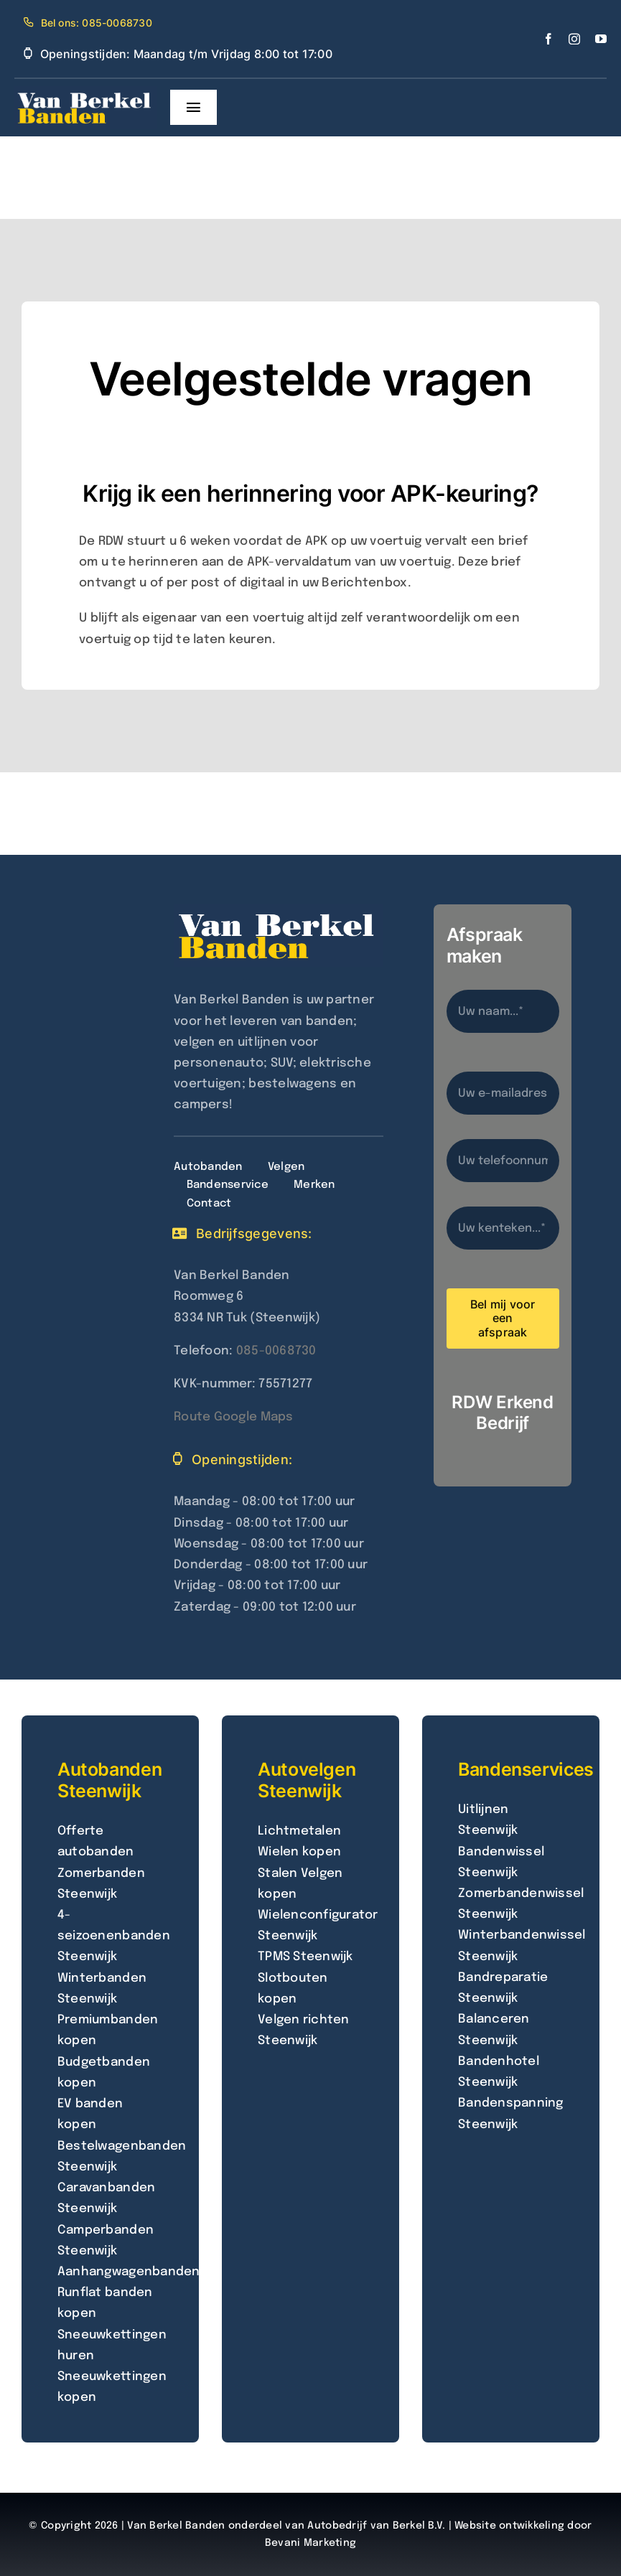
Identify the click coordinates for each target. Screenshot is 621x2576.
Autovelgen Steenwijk (306, 1780)
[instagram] (574, 39)
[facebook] (548, 39)
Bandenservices (526, 1769)
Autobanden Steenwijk (109, 1780)
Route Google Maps (233, 1417)
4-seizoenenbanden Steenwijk (113, 1936)
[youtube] (601, 39)
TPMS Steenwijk (305, 1957)
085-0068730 (276, 1351)
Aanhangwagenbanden (128, 2272)
